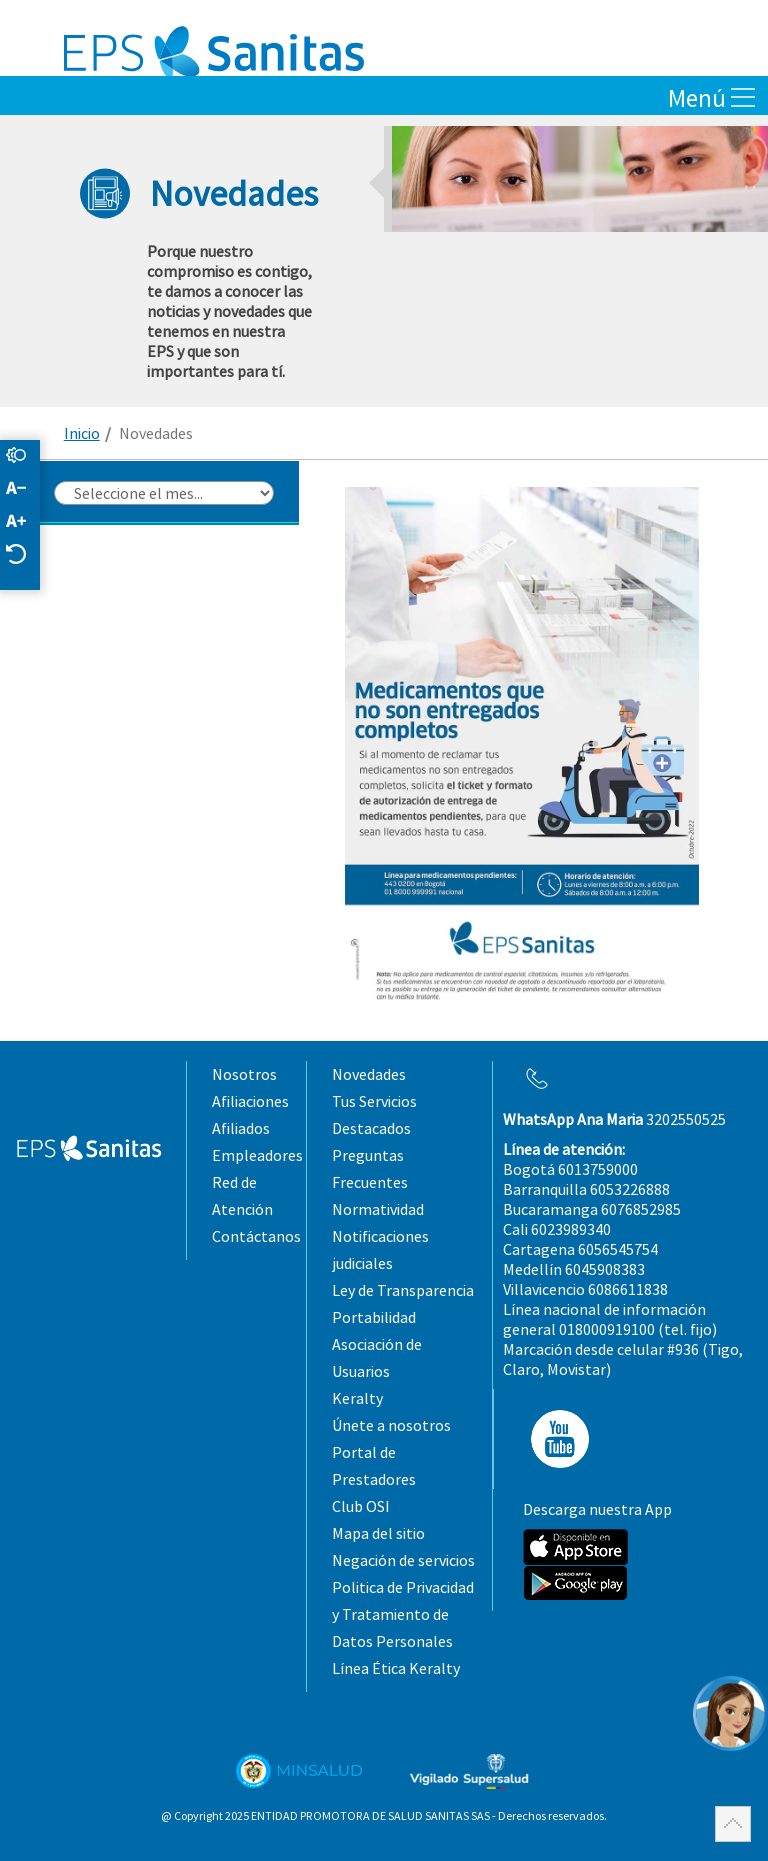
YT (554, 1439)
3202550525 (614, 1119)
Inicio (82, 433)
